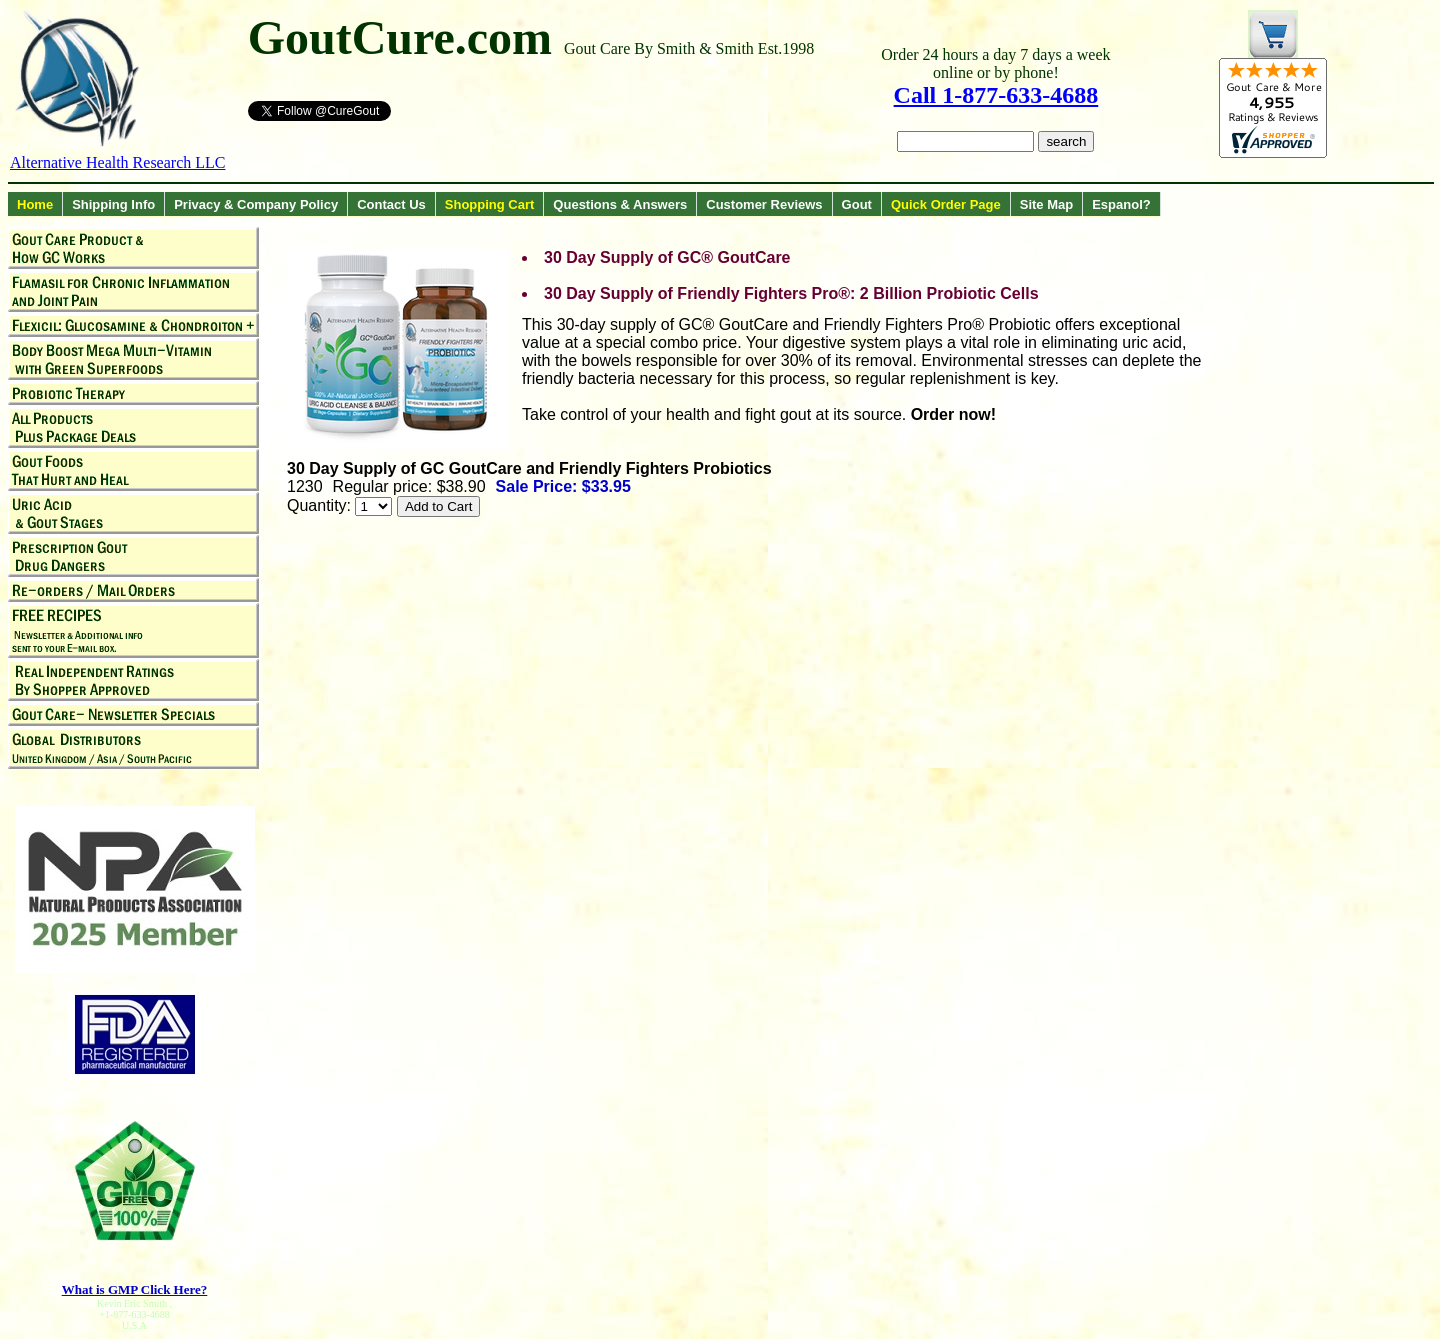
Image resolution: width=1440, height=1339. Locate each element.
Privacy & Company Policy (256, 204)
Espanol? (1121, 204)
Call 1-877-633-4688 (996, 95)
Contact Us (391, 204)
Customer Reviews (764, 204)
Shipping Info (113, 204)
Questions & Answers (620, 204)
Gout (857, 204)
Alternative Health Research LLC (117, 162)
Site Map (1046, 204)
